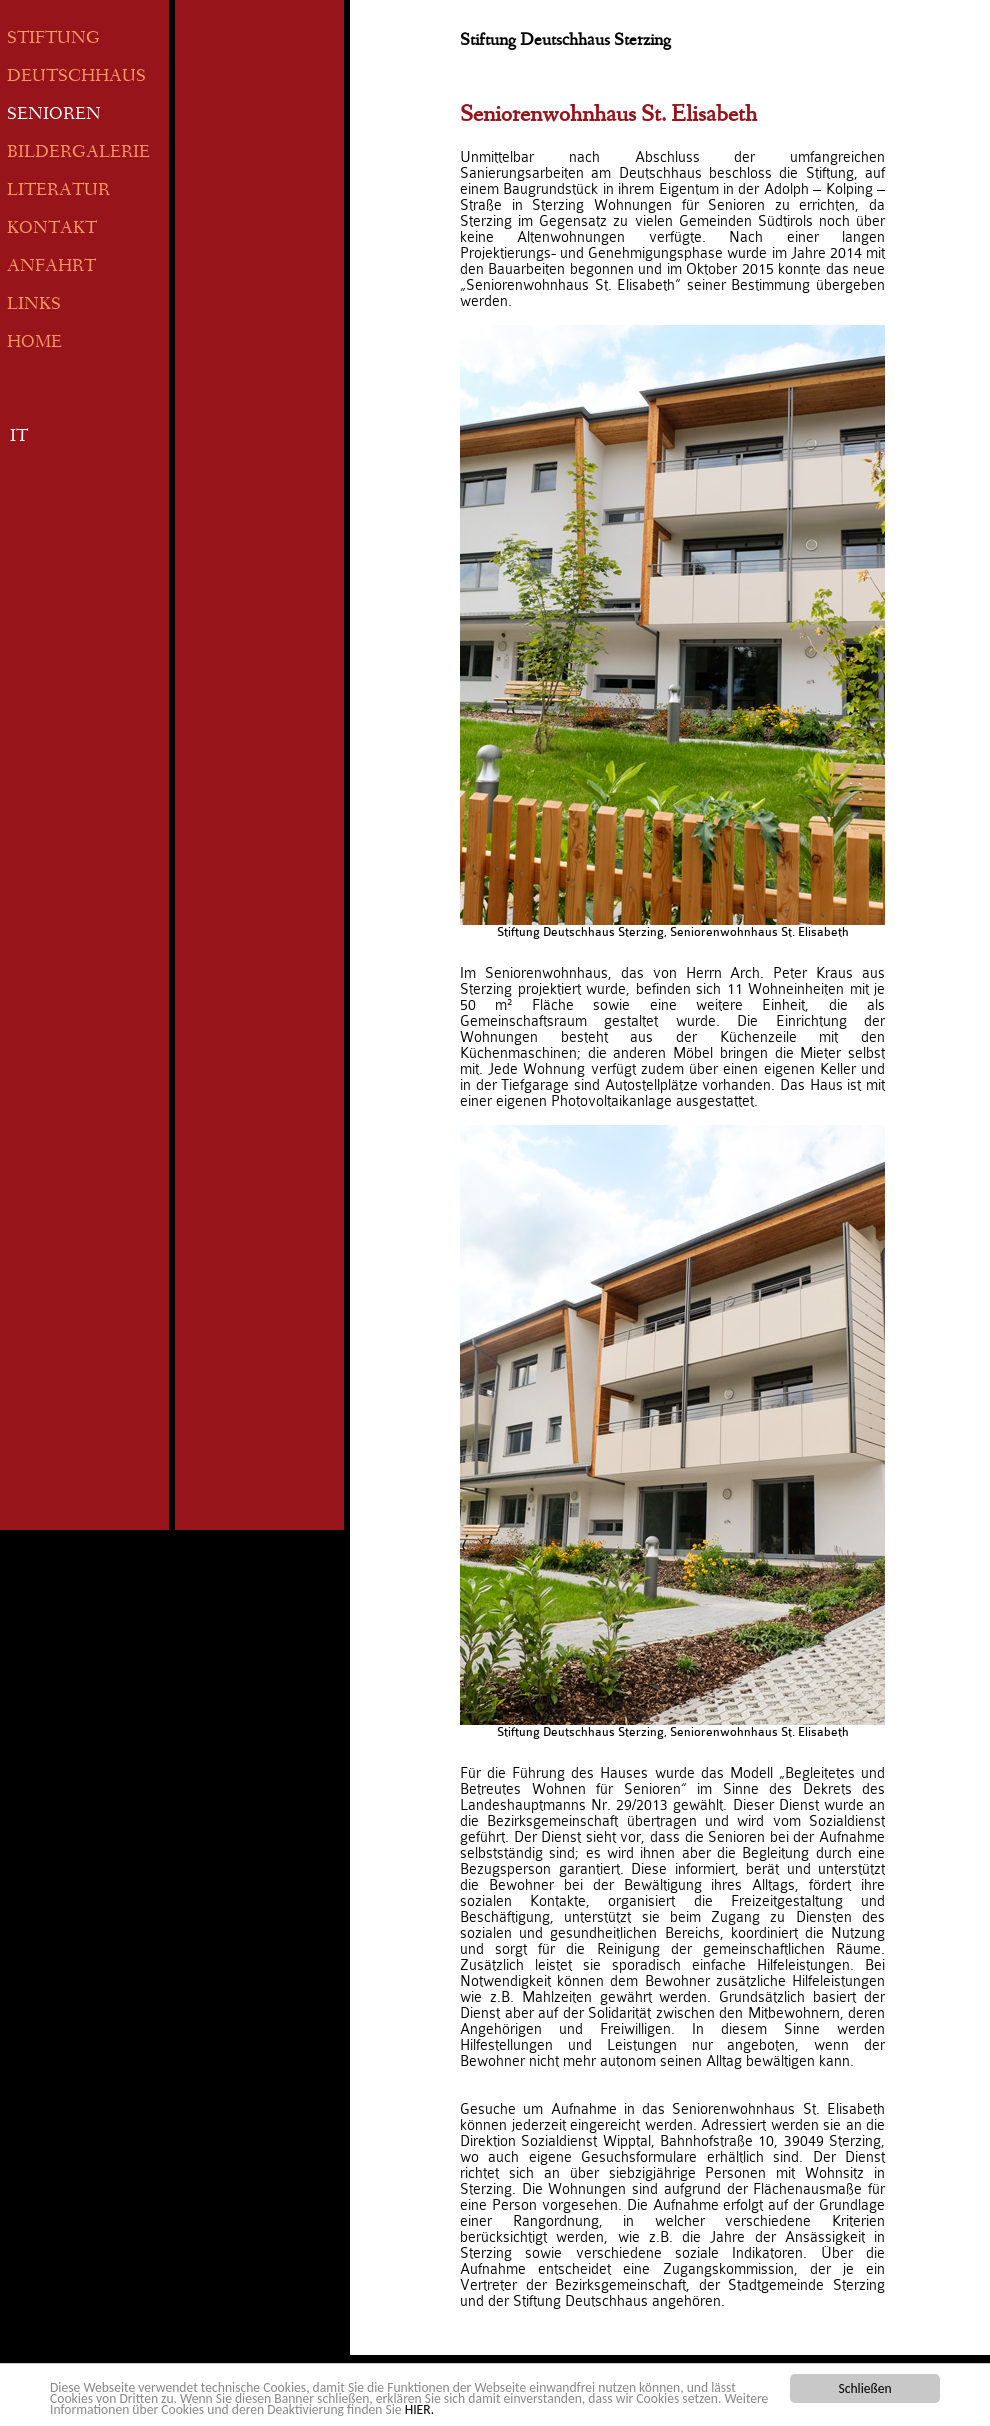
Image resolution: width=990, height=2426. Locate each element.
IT (19, 437)
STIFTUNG (53, 39)
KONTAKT (52, 229)
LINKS (34, 305)
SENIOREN (54, 115)
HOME (34, 343)
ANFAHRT (51, 267)
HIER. (419, 2410)
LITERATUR (58, 191)
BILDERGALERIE (78, 153)
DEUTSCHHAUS (76, 77)
